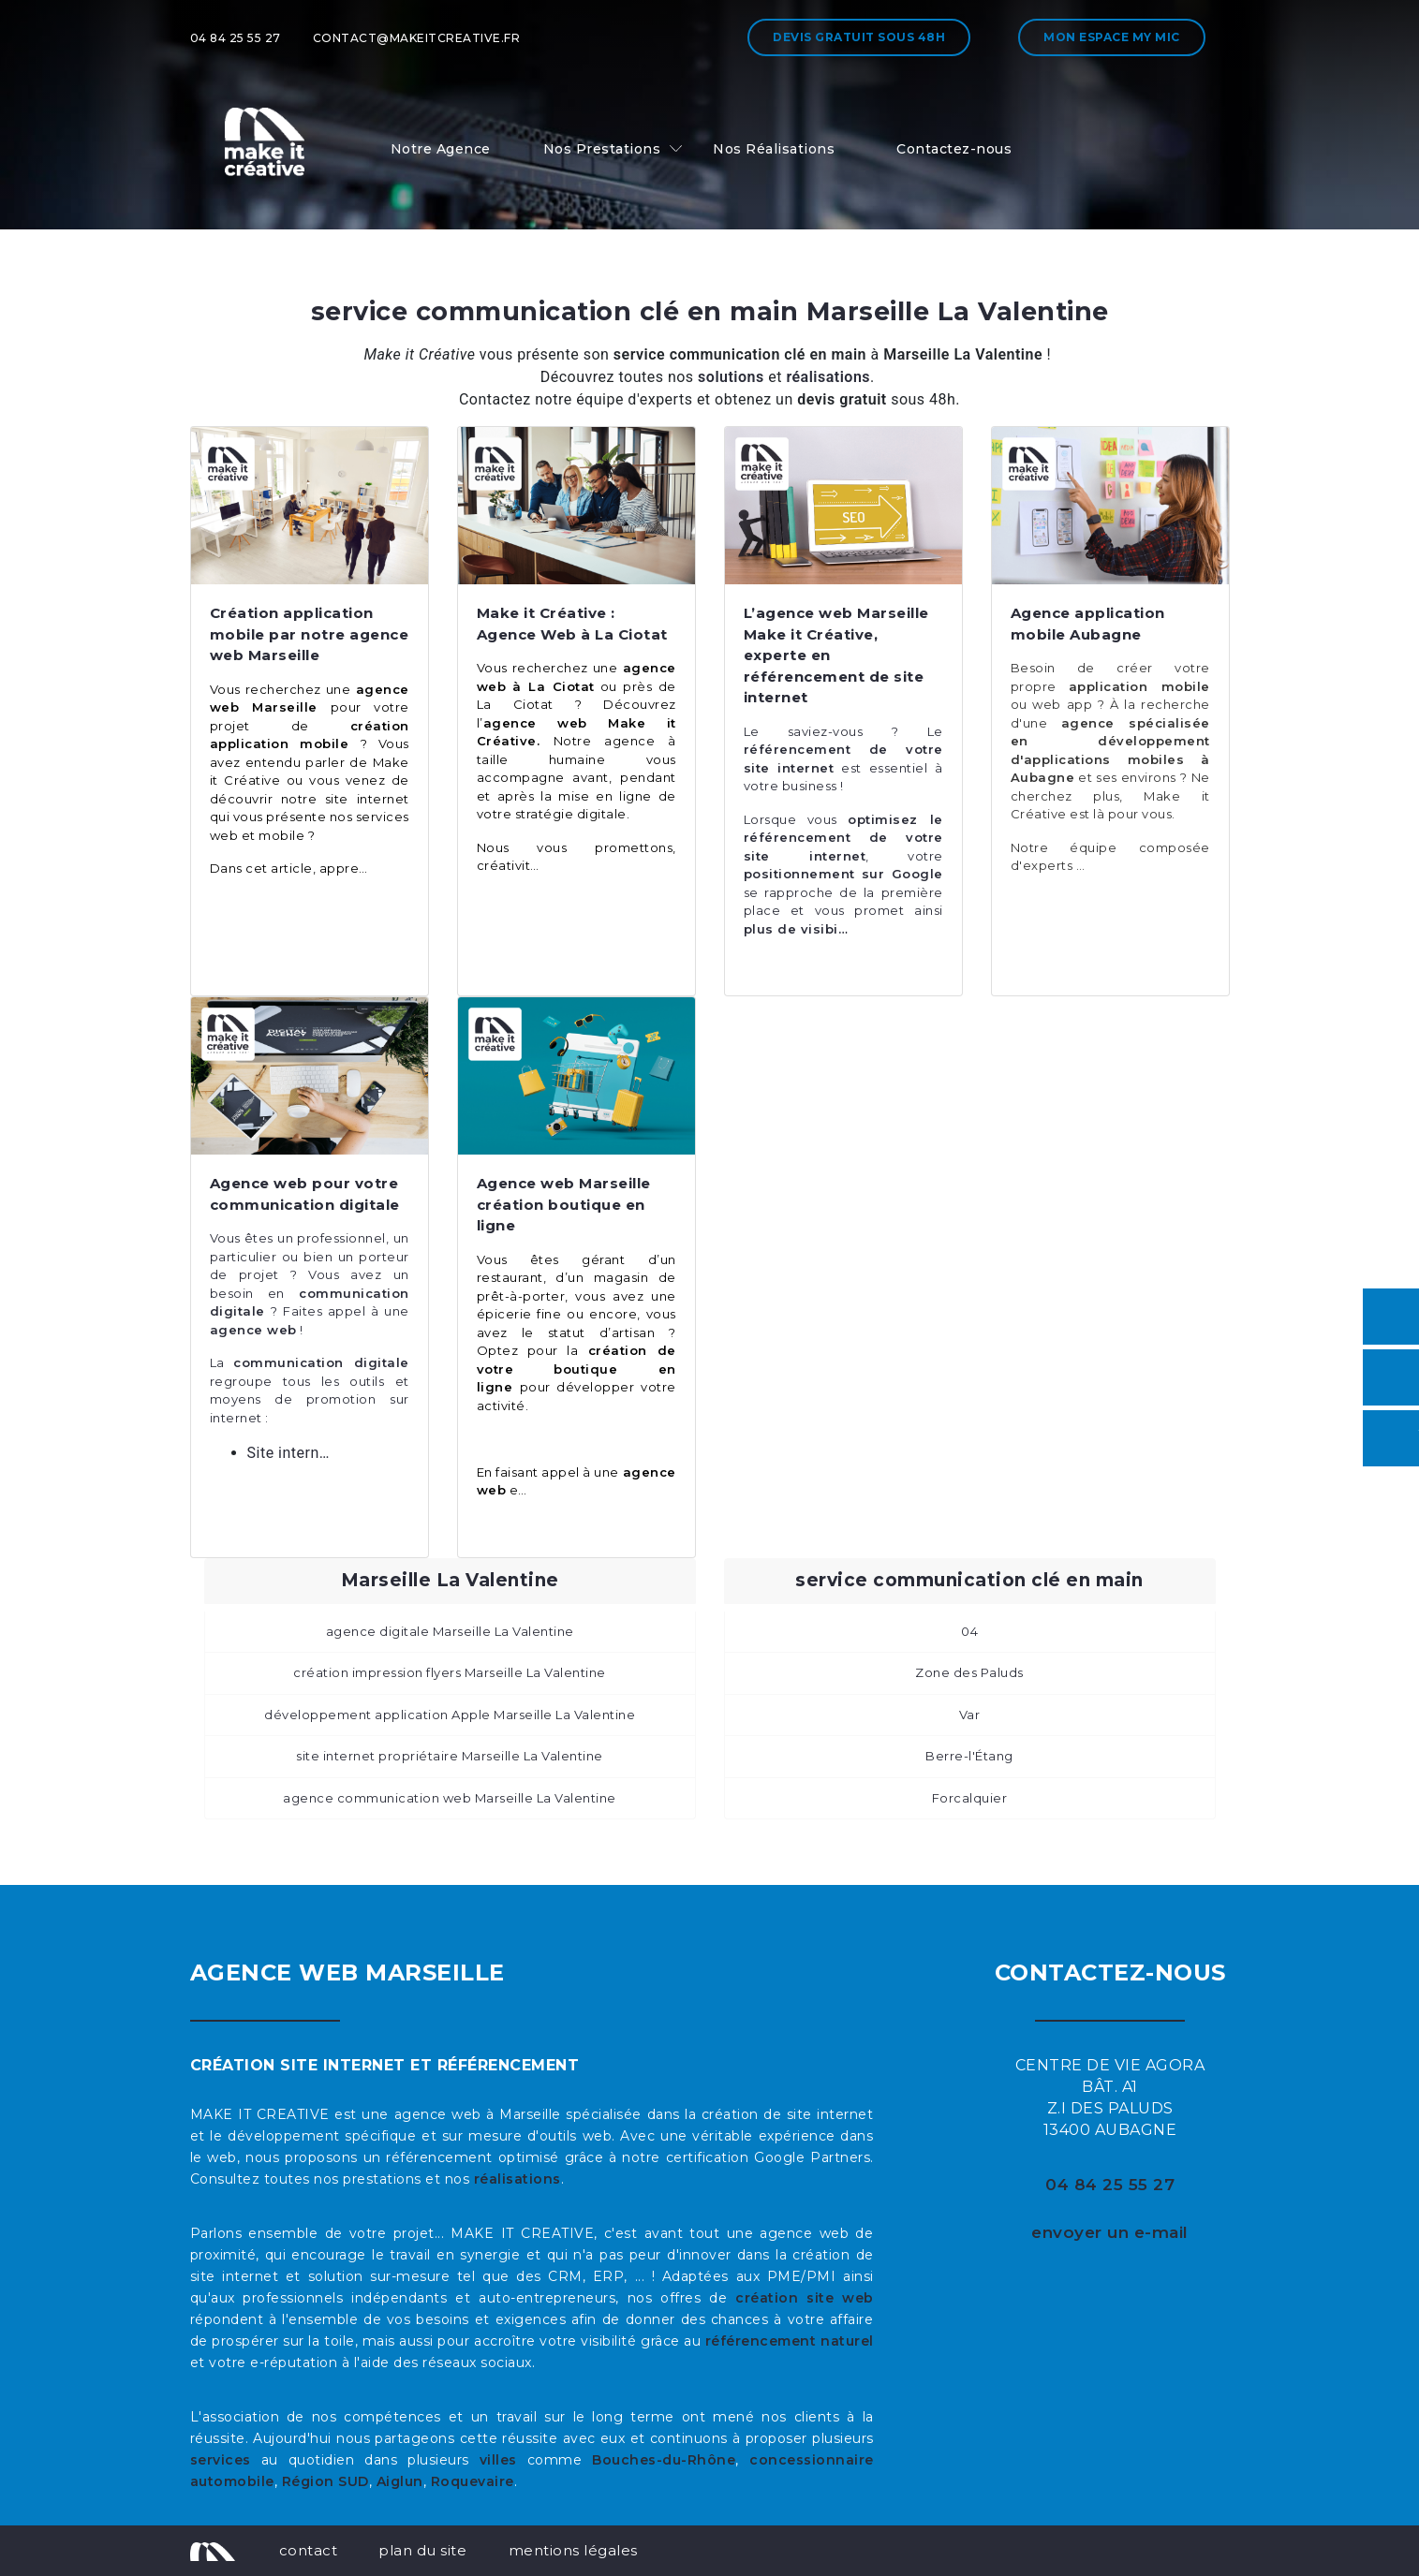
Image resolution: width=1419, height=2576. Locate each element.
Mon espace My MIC (1111, 37)
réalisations (517, 2179)
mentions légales (573, 2550)
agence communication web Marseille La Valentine (449, 1797)
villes (498, 2459)
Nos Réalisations (774, 148)
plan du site (422, 2550)
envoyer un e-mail (1110, 2232)
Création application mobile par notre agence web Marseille (309, 634)
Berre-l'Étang (969, 1755)
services (220, 2459)
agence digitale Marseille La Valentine (450, 1631)
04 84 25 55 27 (235, 38)
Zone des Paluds (969, 1672)
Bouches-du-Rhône (663, 2459)
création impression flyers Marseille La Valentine (449, 1672)
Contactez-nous (954, 148)
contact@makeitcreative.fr (417, 38)
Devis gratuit (859, 37)
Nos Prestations (602, 148)
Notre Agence (441, 148)
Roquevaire (472, 2481)
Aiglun (400, 2481)
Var (970, 1714)
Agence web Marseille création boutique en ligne (564, 1204)
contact (308, 2550)
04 (969, 1631)
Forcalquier (970, 1797)
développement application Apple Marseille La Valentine (449, 1714)
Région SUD (325, 2481)
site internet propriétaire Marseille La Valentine (449, 1755)
